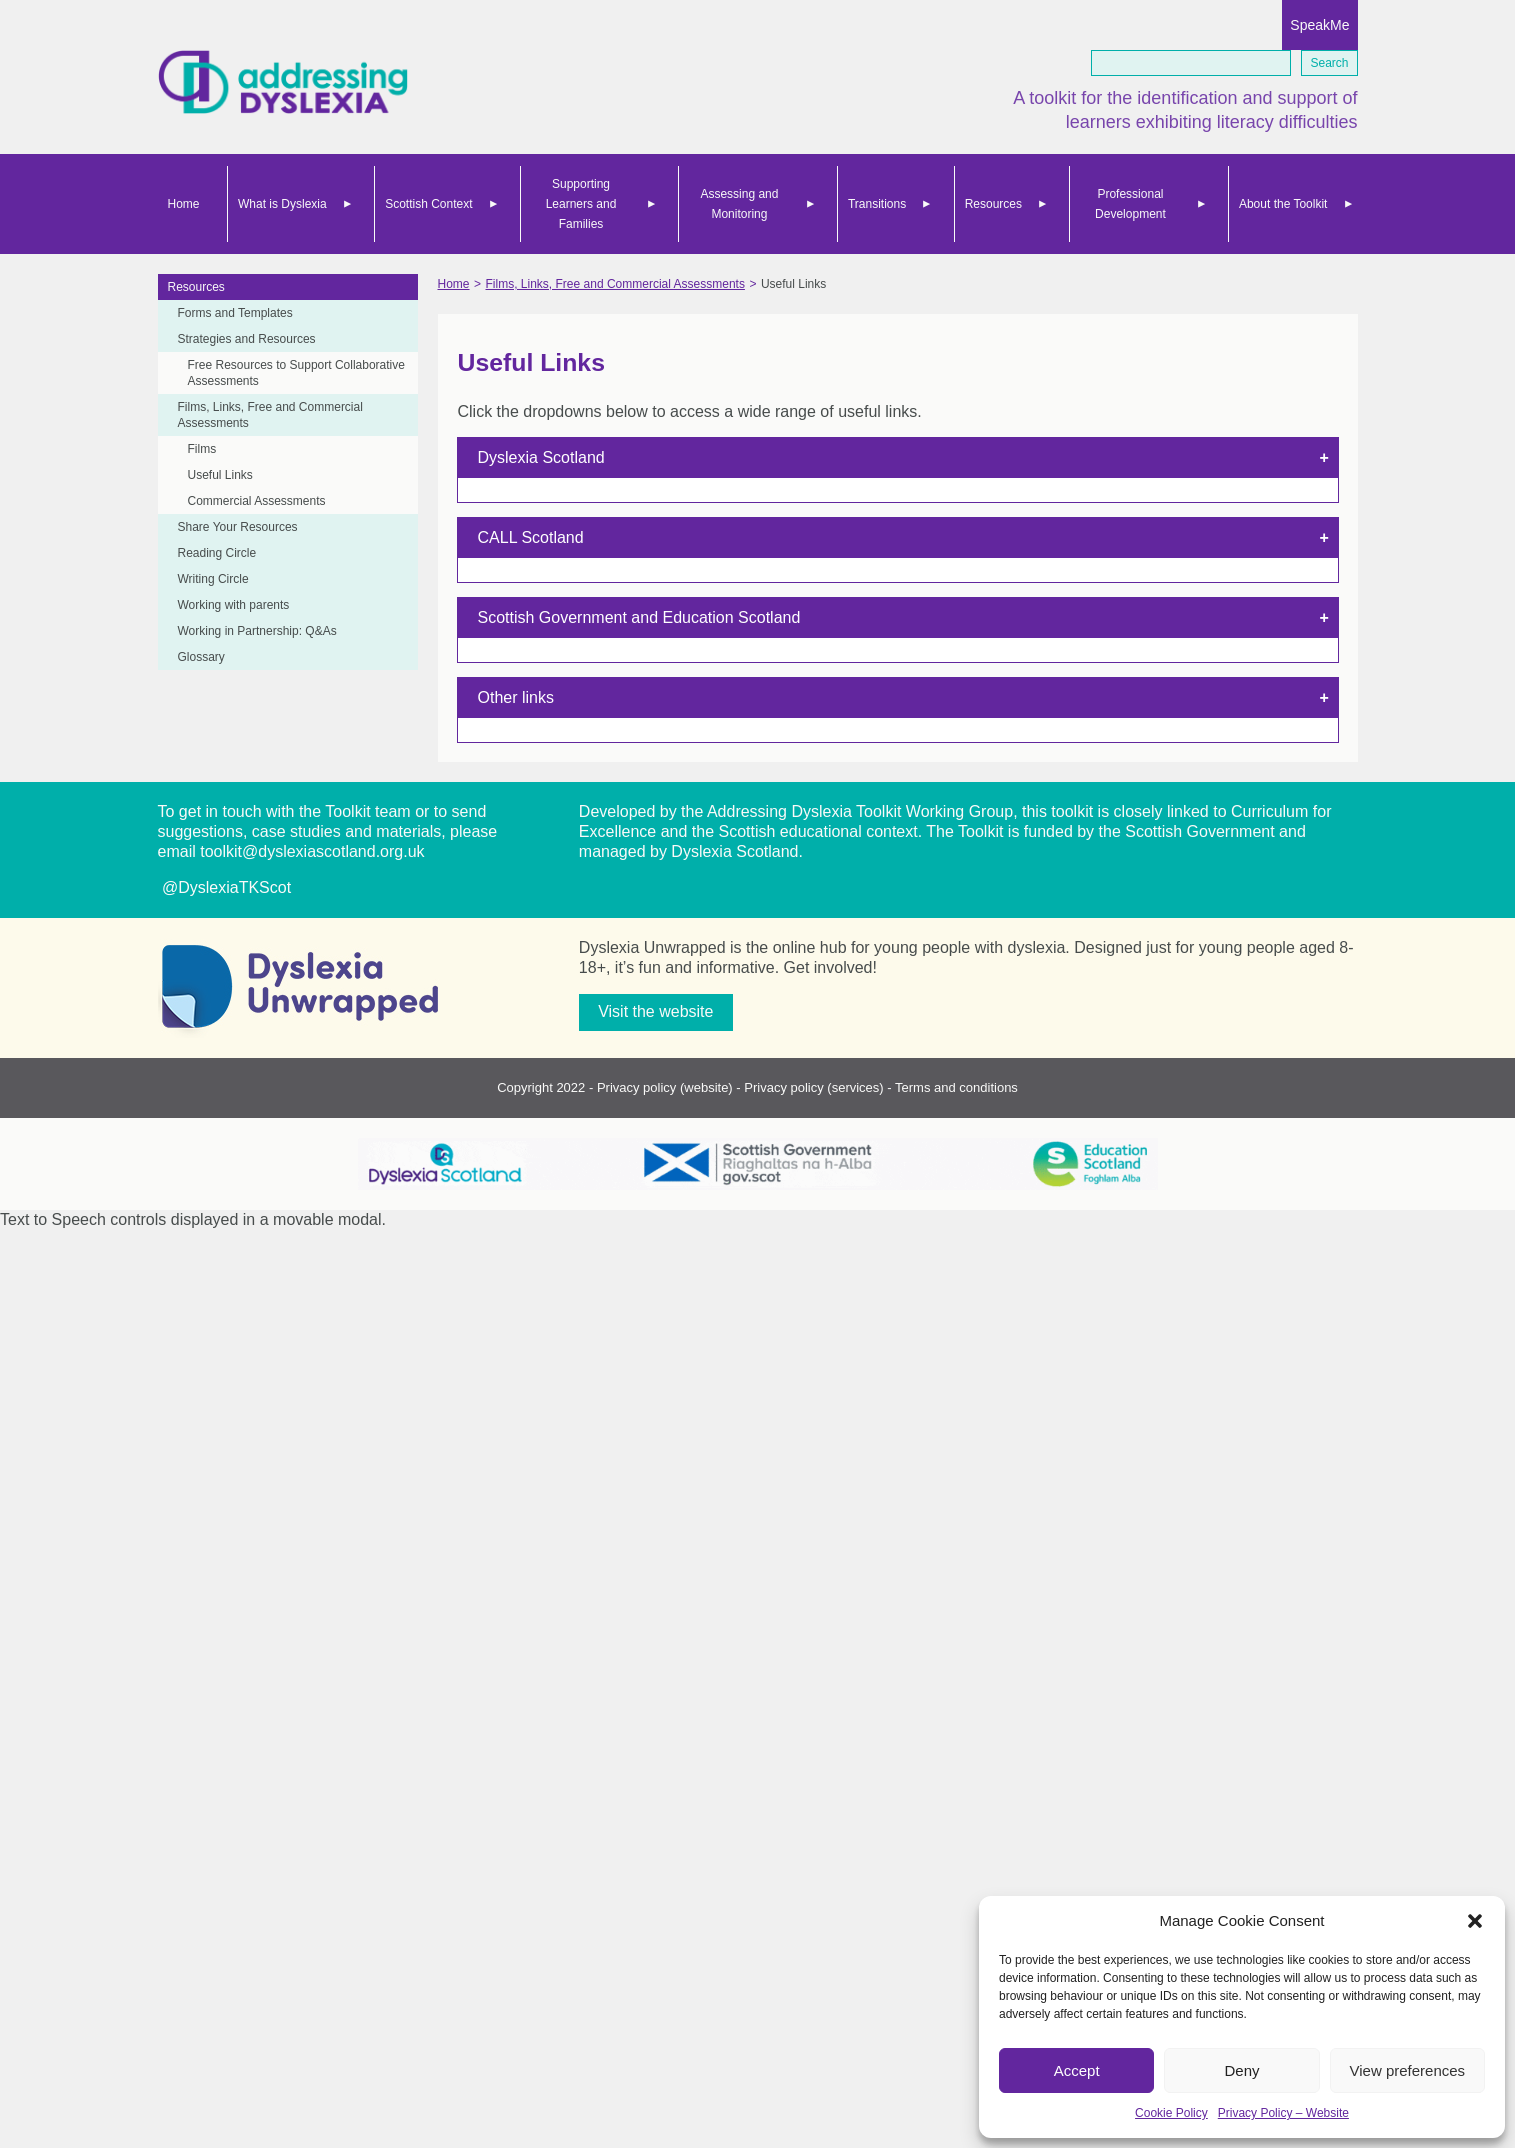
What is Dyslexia (282, 204)
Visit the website (655, 1011)
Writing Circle (213, 579)
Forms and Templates (235, 313)
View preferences (1408, 2070)
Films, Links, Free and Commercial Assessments (270, 415)
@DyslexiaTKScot (225, 887)
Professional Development (1130, 204)
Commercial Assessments (257, 501)
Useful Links (220, 475)
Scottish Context (428, 204)
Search (1329, 63)
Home (184, 204)
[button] (1475, 1921)
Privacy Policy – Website (1283, 2113)
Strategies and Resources (247, 339)
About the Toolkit (1283, 204)
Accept (1077, 2070)
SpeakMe (1319, 25)
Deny (1241, 2070)
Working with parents (234, 605)
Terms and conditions (956, 1087)
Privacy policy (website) (665, 1087)
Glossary (201, 657)
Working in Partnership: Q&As (257, 631)
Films (202, 449)
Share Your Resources (238, 527)
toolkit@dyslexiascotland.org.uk (312, 851)
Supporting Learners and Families (581, 204)
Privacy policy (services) (813, 1087)
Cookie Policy (1171, 2113)
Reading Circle (217, 553)
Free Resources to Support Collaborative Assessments (296, 373)
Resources (993, 204)
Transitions (877, 204)
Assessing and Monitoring (739, 204)
